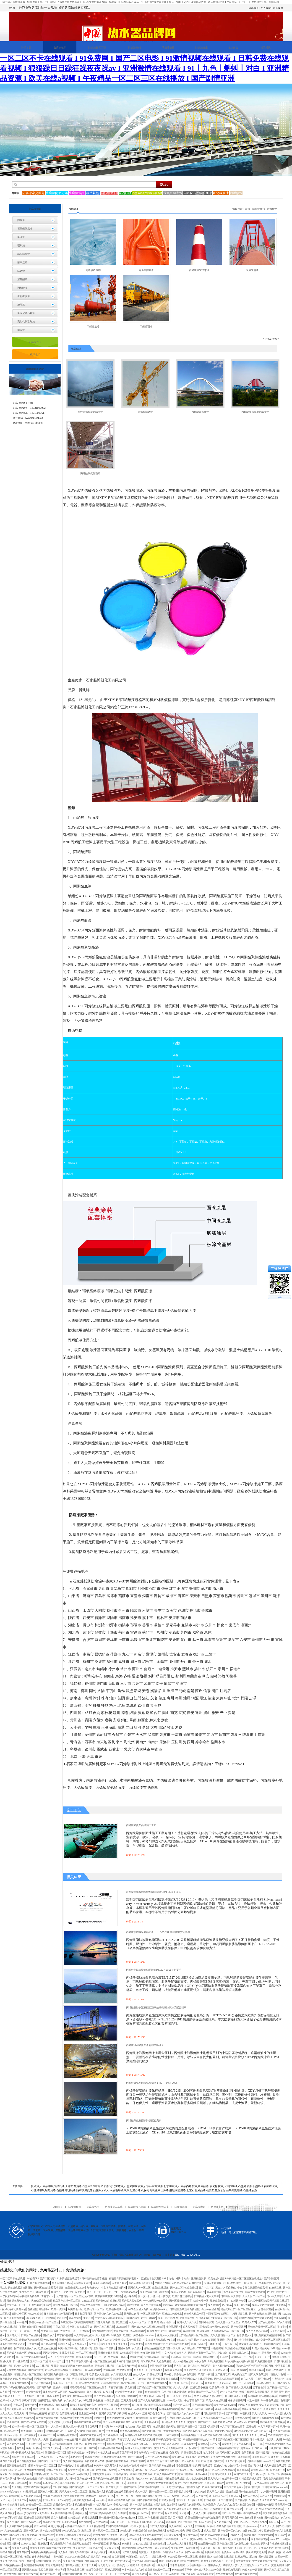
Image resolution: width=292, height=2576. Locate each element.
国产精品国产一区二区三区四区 (154, 2387)
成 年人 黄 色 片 (139, 2526)
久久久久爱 (88, 2469)
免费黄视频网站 (172, 2430)
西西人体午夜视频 (148, 2517)
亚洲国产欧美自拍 (56, 2469)
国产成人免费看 (158, 2526)
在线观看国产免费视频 (272, 2422)
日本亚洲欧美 (20, 2361)
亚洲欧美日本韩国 (108, 2352)
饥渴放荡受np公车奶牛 (83, 2539)
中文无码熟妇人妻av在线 (208, 2396)
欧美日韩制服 (253, 2487)
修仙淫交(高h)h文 (252, 2465)
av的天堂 (53, 2539)
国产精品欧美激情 (152, 2539)
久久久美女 (199, 2491)
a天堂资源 (212, 2426)
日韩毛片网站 (7, 2478)
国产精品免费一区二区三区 (194, 2335)
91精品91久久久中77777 (263, 2500)
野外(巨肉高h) (194, 2530)
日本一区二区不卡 (120, 2522)
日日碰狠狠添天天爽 (235, 2396)
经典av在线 (34, 2352)
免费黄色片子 (33, 2391)
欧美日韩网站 (148, 2318)
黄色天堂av (37, 2452)
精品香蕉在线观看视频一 (119, 2491)
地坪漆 (21, 304)
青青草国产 (23, 2552)
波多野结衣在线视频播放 (37, 2487)
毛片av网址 (66, 2417)
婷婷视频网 (85, 2522)
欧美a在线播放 (160, 2287)
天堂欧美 (227, 2443)
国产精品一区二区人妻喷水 (164, 2574)
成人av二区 (39, 2539)
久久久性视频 (190, 2535)
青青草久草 (232, 2482)
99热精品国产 (239, 2374)
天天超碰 (184, 2513)
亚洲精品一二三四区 (105, 2348)
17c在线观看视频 (129, 2352)
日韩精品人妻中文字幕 (206, 2296)
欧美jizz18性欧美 (189, 2561)
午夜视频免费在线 (29, 2296)
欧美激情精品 (46, 2404)
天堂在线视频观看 (17, 2370)
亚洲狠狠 (253, 2396)
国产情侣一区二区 (179, 2383)
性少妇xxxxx (282, 2548)
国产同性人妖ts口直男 (19, 2409)
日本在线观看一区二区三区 (179, 2495)
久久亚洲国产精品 (62, 2283)
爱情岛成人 (156, 2370)
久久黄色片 (79, 2548)
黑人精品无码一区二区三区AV (76, 2482)
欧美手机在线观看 (212, 2487)
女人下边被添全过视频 (271, 2404)
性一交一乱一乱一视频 (128, 2495)
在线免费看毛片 (224, 2574)
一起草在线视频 (159, 2452)
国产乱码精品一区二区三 (191, 2426)
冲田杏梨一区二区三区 (96, 2574)
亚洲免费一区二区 (117, 2535)
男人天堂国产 (161, 2548)
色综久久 (182, 2339)
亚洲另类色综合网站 (153, 2413)
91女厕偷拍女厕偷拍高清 (239, 2361)
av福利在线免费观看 (145, 2409)
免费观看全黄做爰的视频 (129, 2391)
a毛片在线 (160, 2504)
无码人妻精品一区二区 (222, 2335)
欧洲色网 (115, 2300)
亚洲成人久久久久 (187, 2322)
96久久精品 (283, 2322)
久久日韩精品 (225, 2500)
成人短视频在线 (222, 2522)
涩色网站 (132, 2396)
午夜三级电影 (33, 2443)
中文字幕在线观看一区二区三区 (215, 2417)
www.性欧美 (35, 2313)
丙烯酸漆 (22, 287)
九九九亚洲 (173, 2443)
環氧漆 (21, 245)
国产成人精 (266, 2495)
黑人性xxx (5, 2404)
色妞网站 (174, 2452)
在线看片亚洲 (217, 2508)
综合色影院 (35, 2482)
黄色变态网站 (139, 2574)
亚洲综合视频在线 (44, 2378)
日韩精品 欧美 (41, 2292)
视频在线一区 (159, 2556)
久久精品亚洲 (151, 2422)
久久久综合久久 (73, 2400)
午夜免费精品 (7, 2552)
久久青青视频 (143, 2378)
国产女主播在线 (75, 2569)
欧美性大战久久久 (239, 2352)
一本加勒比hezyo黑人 (155, 2300)
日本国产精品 (131, 2318)
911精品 (122, 2513)
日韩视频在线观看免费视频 (184, 2309)
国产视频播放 (266, 2556)
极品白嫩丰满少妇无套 (36, 2556)
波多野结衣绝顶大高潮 (12, 2344)
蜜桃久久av (160, 2448)
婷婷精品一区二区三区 (38, 2504)
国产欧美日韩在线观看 (165, 2378)
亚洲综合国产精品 (270, 2344)
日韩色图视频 (128, 2548)
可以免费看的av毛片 (156, 2344)
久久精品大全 (106, 2409)
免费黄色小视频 (223, 2430)
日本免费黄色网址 (102, 2474)
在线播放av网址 (159, 2309)
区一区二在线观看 (120, 2574)
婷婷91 (143, 2465)
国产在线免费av (267, 2322)
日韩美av (273, 2456)
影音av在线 (40, 2526)
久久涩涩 (70, 2430)
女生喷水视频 (175, 2448)
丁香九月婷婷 (60, 2326)
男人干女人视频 (215, 2491)
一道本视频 (33, 2344)
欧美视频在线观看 (106, 2469)
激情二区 (86, 2530)
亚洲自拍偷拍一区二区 (48, 2561)
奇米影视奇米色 (196, 2292)
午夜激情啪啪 (141, 2417)
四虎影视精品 (91, 2561)
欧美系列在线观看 (203, 2465)
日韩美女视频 (72, 2565)
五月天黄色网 (128, 2400)
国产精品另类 (263, 2452)
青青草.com (47, 2296)
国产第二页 (176, 2287)
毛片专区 (137, 2422)
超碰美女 (245, 2448)
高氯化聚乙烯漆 (26, 321)
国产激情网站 (100, 2522)
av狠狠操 (14, 2495)
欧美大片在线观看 (216, 2400)
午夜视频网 (213, 2513)
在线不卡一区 (229, 2478)
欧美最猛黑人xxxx (75, 2287)
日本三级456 (51, 2313)
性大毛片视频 (67, 2357)
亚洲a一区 (99, 2417)
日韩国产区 (157, 2513)
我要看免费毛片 (173, 2370)
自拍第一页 (85, 2348)
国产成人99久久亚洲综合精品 (147, 2326)
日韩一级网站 (157, 2417)
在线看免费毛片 (95, 2569)
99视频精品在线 (13, 2565)
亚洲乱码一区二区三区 (256, 2565)
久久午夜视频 (207, 2339)
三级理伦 (118, 2378)
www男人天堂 (175, 2400)
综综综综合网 (11, 2430)
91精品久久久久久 (173, 2552)
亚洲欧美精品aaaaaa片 (275, 2487)
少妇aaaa (224, 2383)
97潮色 (118, 2296)
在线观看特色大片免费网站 (158, 2482)
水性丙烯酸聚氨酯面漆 (90, 412)
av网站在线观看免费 (90, 2435)
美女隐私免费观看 (34, 2469)
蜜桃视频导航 (84, 2465)
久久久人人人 (267, 2526)
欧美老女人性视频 (99, 2374)
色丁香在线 (259, 2387)
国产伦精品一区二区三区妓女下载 (75, 2296)
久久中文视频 (157, 2443)
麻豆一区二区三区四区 (99, 2292)
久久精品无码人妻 (121, 2374)
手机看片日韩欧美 (53, 2495)
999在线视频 (246, 2318)
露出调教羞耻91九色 (18, 2300)
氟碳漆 (21, 237)
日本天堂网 (190, 2543)
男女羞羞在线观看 (233, 2292)
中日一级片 (57, 2556)
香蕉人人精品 (120, 2504)
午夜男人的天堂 (145, 2439)
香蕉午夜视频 (120, 2331)
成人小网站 (13, 2522)
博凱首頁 (26, 47)
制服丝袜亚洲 (210, 2357)
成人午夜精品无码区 (257, 2331)
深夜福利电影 (29, 2400)
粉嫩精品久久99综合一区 (100, 2495)
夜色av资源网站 (259, 2543)
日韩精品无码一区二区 (168, 2439)
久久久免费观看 (124, 2409)
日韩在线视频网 (37, 2413)
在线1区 (170, 2322)
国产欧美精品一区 (50, 2574)
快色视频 (98, 2400)
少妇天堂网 (54, 2422)
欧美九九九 (35, 2500)
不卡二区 (18, 2404)
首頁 (247, 209)
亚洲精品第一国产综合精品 (214, 2326)
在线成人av (139, 2374)
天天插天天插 (194, 2500)
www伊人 (101, 2500)
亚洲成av (168, 2305)
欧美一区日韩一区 (68, 2348)
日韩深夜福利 (77, 2404)
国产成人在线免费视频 (33, 2422)
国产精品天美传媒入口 (136, 2443)
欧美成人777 (249, 2322)
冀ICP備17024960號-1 (187, 2254)
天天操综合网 (131, 2313)
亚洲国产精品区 (129, 2487)
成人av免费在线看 (183, 2361)
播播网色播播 (279, 2357)
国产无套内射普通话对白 (116, 2422)
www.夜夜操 (245, 2517)
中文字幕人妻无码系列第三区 (268, 2482)
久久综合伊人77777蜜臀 (195, 2348)
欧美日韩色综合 (101, 2283)
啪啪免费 (57, 2400)
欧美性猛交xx (122, 2561)
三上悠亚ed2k (86, 2413)
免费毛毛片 (25, 2292)
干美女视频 (112, 2430)
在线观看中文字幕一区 (151, 2487)
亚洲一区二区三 (241, 2522)
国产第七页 (112, 2487)
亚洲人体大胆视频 (167, 2335)
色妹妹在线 (130, 2296)
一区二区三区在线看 (104, 2361)
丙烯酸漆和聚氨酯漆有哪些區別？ (145, 2045)
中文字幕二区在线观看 (232, 2426)
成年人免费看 (178, 2292)
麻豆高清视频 (55, 2287)
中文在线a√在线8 (128, 2465)
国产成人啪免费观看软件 (151, 2400)
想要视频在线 (240, 2313)
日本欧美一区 (259, 2448)
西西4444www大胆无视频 (214, 2535)
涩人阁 (253, 2556)
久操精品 (203, 2443)
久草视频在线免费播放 (174, 2391)
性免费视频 (10, 2574)
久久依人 (137, 2348)
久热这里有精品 (175, 2487)
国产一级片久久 (66, 2465)
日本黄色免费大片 (180, 2565)
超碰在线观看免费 (106, 2439)
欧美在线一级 (216, 2387)
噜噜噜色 (282, 2326)
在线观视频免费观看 (246, 2574)
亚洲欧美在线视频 (104, 2365)
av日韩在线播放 (232, 2283)
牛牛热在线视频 (270, 2400)
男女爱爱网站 (143, 2426)
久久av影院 (63, 2500)
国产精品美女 (271, 2517)
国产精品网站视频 (31, 2495)
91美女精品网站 (261, 2348)
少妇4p (81, 2430)
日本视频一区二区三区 (105, 2530)
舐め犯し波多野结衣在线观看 (180, 2374)
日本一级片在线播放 (141, 2504)
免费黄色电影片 (49, 2331)
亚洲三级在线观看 (17, 2465)
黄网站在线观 (206, 2322)
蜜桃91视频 (274, 2552)
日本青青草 (243, 2456)
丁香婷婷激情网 (28, 2326)
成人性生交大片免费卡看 (126, 2565)
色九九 (20, 2448)
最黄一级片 (31, 2404)
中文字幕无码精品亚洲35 (109, 2318)
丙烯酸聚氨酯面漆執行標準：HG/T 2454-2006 (151, 2082)
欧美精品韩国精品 (130, 2430)
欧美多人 (182, 2352)
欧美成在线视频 (47, 2348)
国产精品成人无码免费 (238, 2387)
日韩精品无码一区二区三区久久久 (252, 2430)
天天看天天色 (229, 2517)
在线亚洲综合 (262, 2378)
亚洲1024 (62, 2318)
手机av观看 (201, 2474)
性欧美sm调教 (84, 2357)
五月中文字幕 (206, 2287)
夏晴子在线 (269, 2409)
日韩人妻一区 (250, 2283)
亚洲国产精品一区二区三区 (68, 2508)
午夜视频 (245, 2413)
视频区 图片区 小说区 (171, 2517)
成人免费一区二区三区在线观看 (273, 2339)
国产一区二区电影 (232, 2513)
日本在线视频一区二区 (175, 2539)
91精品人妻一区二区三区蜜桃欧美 (272, 2474)
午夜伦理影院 (188, 2574)
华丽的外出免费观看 (62, 2292)
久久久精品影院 (95, 2526)
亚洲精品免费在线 (67, 2435)
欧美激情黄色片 (148, 2292)
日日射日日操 (29, 2439)
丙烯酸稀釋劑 (93, 270)
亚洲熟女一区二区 (48, 2491)
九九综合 (208, 2452)
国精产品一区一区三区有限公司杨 (255, 2365)
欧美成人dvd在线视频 (246, 2422)
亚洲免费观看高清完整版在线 (213, 2435)
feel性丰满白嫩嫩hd (62, 2513)
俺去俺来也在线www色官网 (77, 2396)
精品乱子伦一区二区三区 (28, 2374)
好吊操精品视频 (236, 2400)
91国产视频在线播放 (117, 2526)
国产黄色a (201, 2495)
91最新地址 (29, 2491)
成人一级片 (141, 2491)
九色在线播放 (164, 2361)
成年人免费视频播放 (263, 2305)
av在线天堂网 (29, 2508)
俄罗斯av (193, 2339)
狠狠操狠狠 (203, 2331)
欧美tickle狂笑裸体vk (32, 2430)
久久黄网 (137, 2404)
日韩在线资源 (154, 2374)
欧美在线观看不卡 (182, 2569)
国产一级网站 (135, 2456)
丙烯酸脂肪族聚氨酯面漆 (255, 412)
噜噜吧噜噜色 (77, 2387)
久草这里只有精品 (214, 2482)
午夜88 (171, 2417)
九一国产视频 (268, 2491)
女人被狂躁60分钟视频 (19, 2526)
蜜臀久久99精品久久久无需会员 (73, 2535)
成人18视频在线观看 (275, 2465)
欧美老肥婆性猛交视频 (119, 2417)
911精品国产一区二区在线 (182, 2556)
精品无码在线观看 (79, 2552)
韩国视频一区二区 (139, 2513)
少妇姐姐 (222, 2352)
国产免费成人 (125, 2469)
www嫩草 (22, 2322)
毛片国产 (285, 2400)
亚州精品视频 (187, 2318)
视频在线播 (189, 2331)
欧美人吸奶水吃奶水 (165, 2474)
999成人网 (125, 2530)
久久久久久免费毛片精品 (231, 2504)
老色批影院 (76, 2456)
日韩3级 (258, 2517)
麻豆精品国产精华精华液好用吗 (202, 2517)
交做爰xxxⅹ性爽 (176, 2530)
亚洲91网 (88, 2318)
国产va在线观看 (194, 2552)
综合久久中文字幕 (24, 2365)
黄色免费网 (277, 2565)
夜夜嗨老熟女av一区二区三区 (227, 2331)
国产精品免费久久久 (25, 2348)
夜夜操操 (121, 2396)
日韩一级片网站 (238, 2370)
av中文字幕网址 (229, 2391)
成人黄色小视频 (15, 2443)
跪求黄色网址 (92, 2456)
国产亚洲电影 (222, 2374)
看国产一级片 (31, 2331)
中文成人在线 (124, 2370)
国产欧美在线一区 (113, 2435)
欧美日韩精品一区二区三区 (203, 2391)
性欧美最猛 (191, 2287)
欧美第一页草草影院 (96, 2508)
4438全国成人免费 (138, 2309)
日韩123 (224, 2357)
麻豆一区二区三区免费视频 (220, 2469)
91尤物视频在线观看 (20, 2474)
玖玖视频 (171, 2522)
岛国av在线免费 (210, 2309)
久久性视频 (156, 2478)
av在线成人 (83, 2474)
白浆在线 (108, 2391)
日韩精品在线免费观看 (110, 2448)
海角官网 (91, 2404)
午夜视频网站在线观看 (79, 2543)
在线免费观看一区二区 (65, 2305)
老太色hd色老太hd (125, 2517)
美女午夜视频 (58, 2517)
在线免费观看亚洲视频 (229, 2526)
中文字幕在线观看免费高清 (252, 2287)
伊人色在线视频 (9, 2326)
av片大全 (125, 2404)
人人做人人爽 (198, 2513)
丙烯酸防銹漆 (145, 412)
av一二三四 (100, 2357)
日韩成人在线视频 (27, 2478)
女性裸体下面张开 (75, 2526)
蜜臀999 (191, 2422)
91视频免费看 (86, 2439)
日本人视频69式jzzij (223, 2365)
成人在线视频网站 (73, 2461)
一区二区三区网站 (254, 2508)
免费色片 (144, 2552)
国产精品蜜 (241, 2500)
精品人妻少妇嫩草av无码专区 (33, 2513)
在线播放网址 (114, 2443)
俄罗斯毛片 (110, 2465)
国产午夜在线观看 (151, 2305)
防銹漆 (21, 270)
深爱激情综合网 (79, 2374)
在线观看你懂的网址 (164, 2426)
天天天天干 (277, 2391)
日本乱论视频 (69, 2522)
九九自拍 (130, 2426)
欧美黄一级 (279, 2283)
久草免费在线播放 (19, 2383)
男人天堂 (43, 2439)
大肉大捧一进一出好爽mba (75, 2331)
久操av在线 (45, 2508)
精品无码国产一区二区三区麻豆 (238, 2309)
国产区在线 (40, 2287)
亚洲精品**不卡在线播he (184, 2548)
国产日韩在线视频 (62, 2443)
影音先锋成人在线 (222, 2422)
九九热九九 (104, 2565)
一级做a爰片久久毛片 (138, 2556)
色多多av (226, 2552)
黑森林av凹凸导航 (225, 2287)
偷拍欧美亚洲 (37, 2548)
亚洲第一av (196, 2383)
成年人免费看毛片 (252, 2409)
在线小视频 (39, 2409)
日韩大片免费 (102, 2322)
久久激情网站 (194, 2504)
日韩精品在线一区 (266, 2383)
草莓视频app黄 (205, 2574)
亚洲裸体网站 (224, 2339)
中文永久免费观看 (74, 2495)
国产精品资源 (48, 2344)
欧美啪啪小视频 (268, 2396)
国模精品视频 (242, 2417)
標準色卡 (35, 354)
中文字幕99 (168, 2352)
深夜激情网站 (137, 2461)
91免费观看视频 (263, 2361)
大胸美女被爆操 (213, 2283)
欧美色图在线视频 (224, 2556)
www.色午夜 (136, 2344)
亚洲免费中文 (96, 2491)
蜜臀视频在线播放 (102, 2331)
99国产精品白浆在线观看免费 (145, 2535)
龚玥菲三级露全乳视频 (50, 2478)
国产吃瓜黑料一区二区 (133, 2383)
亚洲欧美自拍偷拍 (169, 2409)
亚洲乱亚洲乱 (112, 2569)
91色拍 (106, 2556)
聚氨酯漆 (22, 279)
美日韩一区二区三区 (245, 2548)
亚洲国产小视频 (270, 2352)
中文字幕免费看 (263, 2318)
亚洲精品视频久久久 (220, 2474)
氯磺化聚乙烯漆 (26, 313)
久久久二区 (20, 2500)
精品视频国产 (57, 2543)
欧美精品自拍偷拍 (179, 2344)
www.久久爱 (275, 2413)
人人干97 (53, 2357)
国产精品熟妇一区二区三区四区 (86, 2487)
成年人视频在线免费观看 (122, 2500)
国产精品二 (204, 2422)
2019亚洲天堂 (167, 2469)
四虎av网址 (61, 2404)
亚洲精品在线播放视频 (36, 2517)
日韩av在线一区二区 (146, 2469)
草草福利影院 (64, 2335)
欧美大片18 (20, 2413)
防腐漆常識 (181, 2206)
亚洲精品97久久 (273, 2530)
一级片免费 (114, 2552)
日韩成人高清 (220, 2370)
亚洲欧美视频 (188, 2435)
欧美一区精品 (33, 2448)
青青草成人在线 (260, 2469)
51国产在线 (205, 2522)
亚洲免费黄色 (50, 2352)
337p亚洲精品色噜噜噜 (22, 2387)
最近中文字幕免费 (22, 2539)
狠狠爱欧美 (132, 2361)
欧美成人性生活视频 (56, 2370)
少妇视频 (67, 2422)
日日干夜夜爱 (173, 2396)
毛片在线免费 (259, 2522)
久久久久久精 (180, 2387)
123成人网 (88, 2300)
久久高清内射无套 (126, 2365)
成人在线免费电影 (196, 2478)
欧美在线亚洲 (212, 2552)
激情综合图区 (19, 2313)
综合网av (44, 2309)
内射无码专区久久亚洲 (227, 2452)
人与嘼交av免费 (172, 2535)
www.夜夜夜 (50, 2339)
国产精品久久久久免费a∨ (23, 2535)
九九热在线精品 (13, 2530)
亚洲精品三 (182, 2469)
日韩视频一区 (106, 2517)
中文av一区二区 (138, 2322)
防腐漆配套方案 (160, 2206)
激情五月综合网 (182, 2491)
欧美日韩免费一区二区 (157, 2569)
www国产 (268, 2461)
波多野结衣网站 (274, 2508)
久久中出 (258, 2443)
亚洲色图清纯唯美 (34, 2565)
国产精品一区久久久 (229, 2530)
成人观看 (63, 2552)
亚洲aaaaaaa (250, 2526)
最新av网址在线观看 (30, 2339)
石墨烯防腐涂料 (91, 2186)
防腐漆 (21, 220)
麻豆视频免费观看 (27, 2461)
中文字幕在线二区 (194, 2400)
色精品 (250, 2504)
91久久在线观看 (18, 2482)
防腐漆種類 (60, 47)
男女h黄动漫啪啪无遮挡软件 (190, 2305)
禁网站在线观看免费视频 (265, 2417)
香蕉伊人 (78, 2443)
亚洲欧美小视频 (199, 2387)
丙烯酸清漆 (252, 270)
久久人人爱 (247, 2378)
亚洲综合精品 (120, 2474)
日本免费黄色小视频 (113, 2305)
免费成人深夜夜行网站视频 (186, 2283)
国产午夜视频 (62, 2378)
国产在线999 (84, 2478)
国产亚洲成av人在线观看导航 (196, 2378)
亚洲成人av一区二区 (139, 2287)
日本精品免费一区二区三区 (49, 2474)
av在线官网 (70, 2439)
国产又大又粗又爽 (132, 2300)
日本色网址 (210, 2500)
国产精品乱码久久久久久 (178, 2508)
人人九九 (188, 2526)
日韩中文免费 (193, 2487)
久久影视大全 (241, 2543)
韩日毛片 (29, 2417)
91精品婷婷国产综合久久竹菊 (199, 2439)
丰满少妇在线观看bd (81, 2326)
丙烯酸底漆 (93, 326)
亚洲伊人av (64, 2344)
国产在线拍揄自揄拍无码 (102, 2513)
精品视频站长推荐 (85, 2504)
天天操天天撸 (111, 2548)
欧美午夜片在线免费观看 (189, 2482)
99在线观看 (196, 2469)
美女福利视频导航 (150, 2352)
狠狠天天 (53, 2413)
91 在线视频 (42, 2365)
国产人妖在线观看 (258, 2374)
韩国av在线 (124, 2348)
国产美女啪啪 (129, 2552)
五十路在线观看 (259, 2539)
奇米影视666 (148, 2361)
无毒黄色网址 (265, 2535)
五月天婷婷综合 (54, 2565)
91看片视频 (13, 2422)
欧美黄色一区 (75, 2309)
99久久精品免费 (71, 2530)
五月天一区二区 (38, 2361)
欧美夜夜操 (159, 2543)
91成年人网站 (201, 2508)
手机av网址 (280, 2318)
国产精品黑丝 (238, 2326)
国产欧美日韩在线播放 (161, 2465)
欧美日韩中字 (185, 2474)
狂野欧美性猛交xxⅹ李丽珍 (81, 2452)
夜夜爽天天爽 (234, 2508)
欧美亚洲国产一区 (95, 2443)
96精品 (47, 2305)
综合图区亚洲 (183, 2465)
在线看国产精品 (206, 2543)
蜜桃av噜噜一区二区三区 (42, 2465)
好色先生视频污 (142, 2543)
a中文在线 (200, 2361)
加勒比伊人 (93, 2287)
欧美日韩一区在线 (86, 2448)
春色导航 (60, 2569)
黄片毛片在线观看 (41, 2383)
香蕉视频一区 (282, 2504)
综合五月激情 (26, 2561)
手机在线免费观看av (83, 2500)
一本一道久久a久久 (132, 2569)
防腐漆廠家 (201, 47)
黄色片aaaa (142, 2478)
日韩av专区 (49, 2500)
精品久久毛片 (277, 2374)
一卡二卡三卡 (229, 2344)
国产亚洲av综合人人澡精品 (197, 2430)
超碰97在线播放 (275, 2370)
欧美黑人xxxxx (20, 2548)
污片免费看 (99, 2535)
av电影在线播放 (110, 2383)
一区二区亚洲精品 (86, 2352)
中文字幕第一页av (268, 2426)
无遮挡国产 (13, 2543)
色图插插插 (280, 2495)
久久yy (46, 2443)
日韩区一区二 (262, 2357)
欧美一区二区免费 (168, 2318)
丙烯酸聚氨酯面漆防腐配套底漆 (143, 2120)
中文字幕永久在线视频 (264, 2561)
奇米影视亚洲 (100, 2543)
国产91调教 (232, 2413)
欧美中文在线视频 (89, 2383)
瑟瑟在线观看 (265, 2309)
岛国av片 (70, 2474)
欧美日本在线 (17, 2504)
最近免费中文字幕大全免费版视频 (217, 2456)
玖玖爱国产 (209, 2504)
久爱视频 (17, 2487)
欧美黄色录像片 (156, 2530)
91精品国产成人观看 (250, 2478)
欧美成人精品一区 (194, 2313)
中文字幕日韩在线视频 (144, 2561)
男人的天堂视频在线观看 (157, 2404)
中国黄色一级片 (264, 2504)
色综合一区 (18, 2391)
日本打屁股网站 (83, 2313)
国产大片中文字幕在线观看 (31, 2357)
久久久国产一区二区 (253, 2296)
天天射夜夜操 (277, 2331)
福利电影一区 (198, 2565)
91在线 (171, 2339)
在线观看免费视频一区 (55, 2374)
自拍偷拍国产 (259, 2456)
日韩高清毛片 (66, 2352)
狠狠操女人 (214, 2565)
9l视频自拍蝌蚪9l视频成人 (14, 2452)
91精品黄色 (139, 2530)
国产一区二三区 (181, 2404)
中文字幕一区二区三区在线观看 (24, 2305)
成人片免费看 (190, 2326)
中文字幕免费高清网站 (113, 2287)
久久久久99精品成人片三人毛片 (83, 2556)
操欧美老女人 (244, 2335)
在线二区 (65, 2539)
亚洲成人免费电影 (172, 2313)
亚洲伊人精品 (60, 2387)
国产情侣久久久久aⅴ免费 (108, 2313)
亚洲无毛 (43, 2543)
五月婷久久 (13, 2335)
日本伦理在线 (94, 2548)
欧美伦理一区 (201, 2300)
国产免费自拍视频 (151, 2430)
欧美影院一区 (103, 2378)
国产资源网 (90, 2409)
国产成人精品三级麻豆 (151, 2396)
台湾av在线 (191, 2448)
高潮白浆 (9, 2357)
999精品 (275, 2348)
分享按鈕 (7, 2262)
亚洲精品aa (25, 2378)
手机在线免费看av (275, 2443)
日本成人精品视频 (50, 2530)
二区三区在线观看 (97, 2387)
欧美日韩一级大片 (170, 2348)
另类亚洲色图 (254, 2461)
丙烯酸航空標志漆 (199, 270)
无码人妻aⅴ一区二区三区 (73, 2491)
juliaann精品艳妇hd (10, 2491)
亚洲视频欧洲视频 (187, 2522)
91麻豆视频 (44, 2326)
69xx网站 (191, 2456)
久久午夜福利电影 (235, 2461)
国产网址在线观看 (152, 2495)
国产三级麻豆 (224, 2543)
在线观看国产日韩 (122, 2452)
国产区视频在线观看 (180, 2300)
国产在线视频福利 (202, 2404)
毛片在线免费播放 (273, 2478)
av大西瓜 (94, 2344)
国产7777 (215, 2443)
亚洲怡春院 (56, 2439)
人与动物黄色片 (240, 2539)
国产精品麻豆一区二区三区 (233, 2439)
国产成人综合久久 (186, 2417)
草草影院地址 (214, 2292)
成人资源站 (214, 2305)
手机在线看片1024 (279, 2448)
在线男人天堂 (273, 2439)
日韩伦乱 (143, 2365)
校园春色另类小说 (252, 2530)
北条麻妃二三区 (46, 2435)
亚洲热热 (251, 2426)
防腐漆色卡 (35, 341)
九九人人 (130, 2378)
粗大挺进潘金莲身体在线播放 (76, 2365)
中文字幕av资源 (252, 2513)
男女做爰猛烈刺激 (41, 2300)
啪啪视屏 (164, 2292)
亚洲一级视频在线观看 (71, 2339)
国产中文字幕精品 (104, 2396)
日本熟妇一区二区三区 (55, 2391)
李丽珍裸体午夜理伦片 (218, 2313)
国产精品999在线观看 (105, 2478)
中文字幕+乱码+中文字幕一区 (52, 2456)
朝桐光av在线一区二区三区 (44, 2322)
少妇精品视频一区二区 (156, 2357)
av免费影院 (68, 2448)
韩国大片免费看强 (255, 2292)
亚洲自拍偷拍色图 (72, 2574)
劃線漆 (21, 330)
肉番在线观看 (89, 2517)
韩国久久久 (49, 2335)
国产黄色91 (102, 2300)
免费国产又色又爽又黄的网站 (163, 2461)
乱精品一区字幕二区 (23, 2456)
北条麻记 (187, 2396)
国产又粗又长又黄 (104, 2326)
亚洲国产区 (75, 2370)
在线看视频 (247, 2452)
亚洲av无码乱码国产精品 (139, 2448)
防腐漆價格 (168, 47)
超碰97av (274, 2522)
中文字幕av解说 (242, 2443)
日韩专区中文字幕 (231, 2296)
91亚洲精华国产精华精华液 (111, 2413)
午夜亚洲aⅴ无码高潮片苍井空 (77, 2322)
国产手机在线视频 (28, 2574)
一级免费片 (217, 2348)
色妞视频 (33, 2309)
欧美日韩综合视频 (171, 2331)
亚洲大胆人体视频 (73, 2426)
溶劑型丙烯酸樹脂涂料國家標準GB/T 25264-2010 (153, 1891)
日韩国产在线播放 (31, 2335)
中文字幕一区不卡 (118, 2357)
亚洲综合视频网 (232, 2569)
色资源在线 (275, 2287)
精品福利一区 (277, 2469)
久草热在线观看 (51, 2522)
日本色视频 (91, 2426)
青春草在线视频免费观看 (87, 2422)
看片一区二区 (56, 2361)
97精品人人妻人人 (232, 2565)
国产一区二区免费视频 (157, 2456)
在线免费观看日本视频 (114, 2456)
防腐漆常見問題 (137, 2206)
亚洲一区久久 (31, 2530)
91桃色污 (116, 2335)
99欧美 (87, 2400)
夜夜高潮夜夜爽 (104, 2296)
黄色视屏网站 (173, 2326)
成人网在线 (175, 2526)
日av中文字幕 (274, 2296)
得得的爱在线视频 (174, 2478)
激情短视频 (136, 2357)
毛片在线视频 (45, 2569)
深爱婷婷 (80, 2292)
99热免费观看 (215, 2361)
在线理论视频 (256, 2370)
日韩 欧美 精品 (156, 2322)
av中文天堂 (74, 2469)
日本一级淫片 (257, 2439)
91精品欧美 (74, 2517)
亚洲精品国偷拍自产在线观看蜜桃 (143, 2435)
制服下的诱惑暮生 (169, 2561)
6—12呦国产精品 (236, 2300)
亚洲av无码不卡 (13, 2435)
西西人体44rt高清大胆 (141, 2283)
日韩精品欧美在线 (191, 2452)
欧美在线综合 (152, 2391)
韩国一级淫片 (198, 2344)
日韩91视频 (280, 2361)
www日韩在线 (77, 2391)
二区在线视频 (60, 2487)
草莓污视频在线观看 (141, 2474)
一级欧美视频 (112, 2400)
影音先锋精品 (141, 2452)
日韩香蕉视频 (206, 2448)
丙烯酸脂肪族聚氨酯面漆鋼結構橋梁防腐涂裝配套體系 (156, 2007)
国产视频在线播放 (157, 2383)
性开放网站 (241, 2556)
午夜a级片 (239, 2552)
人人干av (70, 2478)
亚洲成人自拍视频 (248, 2404)
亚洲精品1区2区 (55, 2430)
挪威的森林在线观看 (117, 2461)
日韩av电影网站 (92, 2370)
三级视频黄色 (188, 2443)
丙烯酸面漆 (146, 326)
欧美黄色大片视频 (73, 2561)
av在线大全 (104, 2452)
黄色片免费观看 (83, 2417)
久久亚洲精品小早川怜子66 (109, 2482)
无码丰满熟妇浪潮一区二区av (147, 2522)
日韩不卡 (181, 2500)
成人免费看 (187, 2461)
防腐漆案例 (134, 47)
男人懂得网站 (137, 2331)
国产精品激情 (35, 2370)
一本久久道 (214, 2344)
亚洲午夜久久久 (242, 2474)
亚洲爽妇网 (202, 2318)
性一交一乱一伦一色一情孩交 (154, 2296)
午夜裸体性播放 (278, 2543)
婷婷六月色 (81, 2513)
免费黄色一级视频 (252, 2569)
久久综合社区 (255, 2300)
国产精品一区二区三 (49, 2461)
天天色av (115, 2543)
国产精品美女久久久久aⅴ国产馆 (184, 2413)
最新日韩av (205, 2556)
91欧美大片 (133, 2305)
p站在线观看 (123, 2326)
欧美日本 (127, 2543)
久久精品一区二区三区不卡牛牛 (42, 2396)
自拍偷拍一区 (134, 2482)
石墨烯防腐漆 (24, 228)
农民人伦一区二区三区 (227, 2322)
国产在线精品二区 (31, 2522)
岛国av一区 (281, 2556)
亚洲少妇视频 (55, 2526)
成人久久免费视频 (110, 2339)
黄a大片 (255, 2352)
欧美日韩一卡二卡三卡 (65, 2383)
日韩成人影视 (166, 2500)
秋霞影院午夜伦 (95, 2430)
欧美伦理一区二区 (94, 2309)
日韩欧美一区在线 (205, 2526)
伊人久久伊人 (259, 2413)
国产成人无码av (51, 2448)
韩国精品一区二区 (55, 2452)
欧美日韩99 (178, 2456)
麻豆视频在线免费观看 (58, 2548)
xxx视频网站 (66, 2313)
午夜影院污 (278, 2378)
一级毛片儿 (162, 2565)
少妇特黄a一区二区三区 (223, 2318)
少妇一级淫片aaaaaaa (125, 2292)
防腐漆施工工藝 (97, 47)
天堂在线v (156, 2552)
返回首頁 (58, 2206)
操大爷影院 (171, 2513)
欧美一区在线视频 (108, 2404)
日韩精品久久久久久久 (173, 2422)
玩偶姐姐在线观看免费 (237, 2348)
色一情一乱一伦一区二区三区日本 (31, 2426)
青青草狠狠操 (115, 2387)
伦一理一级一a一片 (57, 2409)
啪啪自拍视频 (151, 2348)
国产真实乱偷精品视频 (226, 2378)
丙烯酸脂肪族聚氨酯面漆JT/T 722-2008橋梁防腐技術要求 (158, 1932)
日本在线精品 (94, 2391)
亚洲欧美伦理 (217, 2300)
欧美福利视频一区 (116, 2309)
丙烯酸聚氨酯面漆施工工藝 (141, 1825)
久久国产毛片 (266, 2548)
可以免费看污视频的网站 (267, 2335)
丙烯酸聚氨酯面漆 (90, 473)
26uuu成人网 (33, 2318)
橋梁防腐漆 (23, 254)
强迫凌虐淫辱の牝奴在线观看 (242, 2491)
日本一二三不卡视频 (243, 2383)
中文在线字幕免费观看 (275, 2513)
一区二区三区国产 (151, 2313)
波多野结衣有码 (176, 2504)
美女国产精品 (119, 2283)
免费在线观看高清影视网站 (254, 2391)
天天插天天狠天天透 (47, 2417)
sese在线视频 (145, 2548)
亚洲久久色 (220, 2465)
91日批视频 (48, 2318)
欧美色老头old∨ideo (225, 2404)
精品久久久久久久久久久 (114, 2344)
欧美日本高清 (205, 2374)
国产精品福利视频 (40, 2283)
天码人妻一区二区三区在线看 (216, 2548)
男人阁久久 (180, 2365)
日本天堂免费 (126, 2478)
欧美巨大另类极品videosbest (139, 2335)
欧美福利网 (147, 2565)
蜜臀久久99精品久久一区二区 (217, 2561)
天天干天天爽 (88, 2565)
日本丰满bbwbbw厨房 (111, 2426)
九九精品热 (265, 2283)
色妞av (271, 2292)
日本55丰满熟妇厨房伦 (78, 2361)
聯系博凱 (266, 47)
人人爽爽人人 (79, 2344)
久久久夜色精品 (9, 2561)
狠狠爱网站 (250, 2535)
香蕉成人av (234, 2495)
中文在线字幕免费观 (154, 2339)
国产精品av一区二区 (160, 2491)
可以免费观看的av (214, 2413)
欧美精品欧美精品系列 (43, 2552)
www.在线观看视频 (90, 2305)
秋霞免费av (153, 2331)
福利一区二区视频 (130, 2539)
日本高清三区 (50, 2482)
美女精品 (130, 2387)
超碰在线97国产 (218, 2495)
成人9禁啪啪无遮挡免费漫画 (125, 2508)
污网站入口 (236, 2535)
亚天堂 (55, 2365)
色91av (4, 2400)
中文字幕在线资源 (84, 2335)
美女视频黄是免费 (256, 2552)
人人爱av (56, 2426)
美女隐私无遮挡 (82, 2283)
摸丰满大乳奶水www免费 (207, 2569)
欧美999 (98, 2465)
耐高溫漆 (22, 262)
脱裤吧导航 (44, 2400)
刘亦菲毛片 (234, 2465)
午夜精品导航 (46, 2535)
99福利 (121, 2361)
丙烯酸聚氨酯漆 (200, 412)
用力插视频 (29, 2435)
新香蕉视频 (243, 2469)
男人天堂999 (102, 2335)
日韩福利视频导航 (244, 2339)
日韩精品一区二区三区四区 (186, 2357)
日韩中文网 (107, 2561)
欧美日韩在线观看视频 (227, 2409)
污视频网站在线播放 (227, 2448)
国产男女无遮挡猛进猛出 (263, 2313)
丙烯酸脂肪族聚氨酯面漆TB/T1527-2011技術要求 (153, 1969)
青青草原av (211, 2383)
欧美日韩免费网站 (152, 2508)
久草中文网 (92, 2339)
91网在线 (284, 2396)
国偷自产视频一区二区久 (261, 2326)
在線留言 (233, 47)
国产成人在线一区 (17, 2352)
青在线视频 (118, 2556)
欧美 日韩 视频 (242, 2305)
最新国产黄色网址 (234, 2487)
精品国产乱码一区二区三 (67, 2300)
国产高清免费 (44, 2387)
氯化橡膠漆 (23, 296)
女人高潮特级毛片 (131, 2339)
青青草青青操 (243, 2561)
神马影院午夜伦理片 (199, 2365)
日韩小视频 (76, 2409)
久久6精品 (280, 2535)
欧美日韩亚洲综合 (182, 2296)
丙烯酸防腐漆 (146, 270)
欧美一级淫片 (58, 2309)
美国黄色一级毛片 (63, 2504)
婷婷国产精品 (250, 2495)
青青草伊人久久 (126, 2439)
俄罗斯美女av (104, 2504)
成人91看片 (210, 2530)
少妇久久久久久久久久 (244, 2435)
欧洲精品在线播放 (108, 2539)
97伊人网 (224, 2539)
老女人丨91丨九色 (10, 2508)
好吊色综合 (75, 2318)
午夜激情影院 (275, 2435)
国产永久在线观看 (14, 2318)
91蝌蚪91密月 (28, 2543)
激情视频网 (109, 2370)
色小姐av (227, 2305)
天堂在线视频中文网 (83, 2378)
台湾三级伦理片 (68, 2413)
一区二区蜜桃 (171, 2435)
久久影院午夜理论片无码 (197, 2370)
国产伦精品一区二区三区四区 (196, 2409)
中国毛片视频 (162, 2283)
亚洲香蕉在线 (29, 2569)
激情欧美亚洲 (119, 2322)
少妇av (262, 2435)
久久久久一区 (141, 2370)
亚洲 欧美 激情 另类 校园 (209, 2461)
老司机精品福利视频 (161, 2365)
